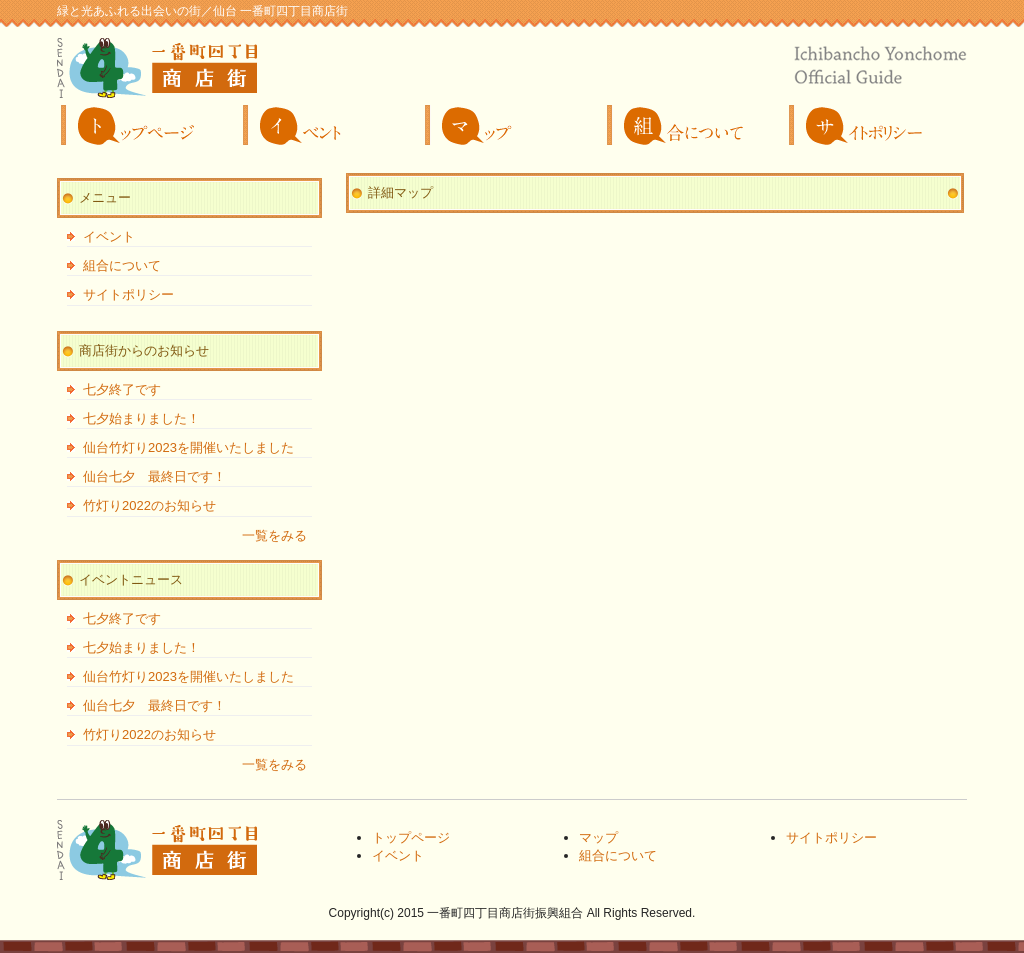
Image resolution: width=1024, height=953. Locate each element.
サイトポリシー (876, 125)
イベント (330, 125)
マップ (512, 125)
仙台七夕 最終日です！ (154, 476)
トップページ (148, 125)
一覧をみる (274, 535)
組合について (694, 125)
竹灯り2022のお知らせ (149, 505)
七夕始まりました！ (141, 418)
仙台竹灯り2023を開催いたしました (188, 447)
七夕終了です (122, 389)
